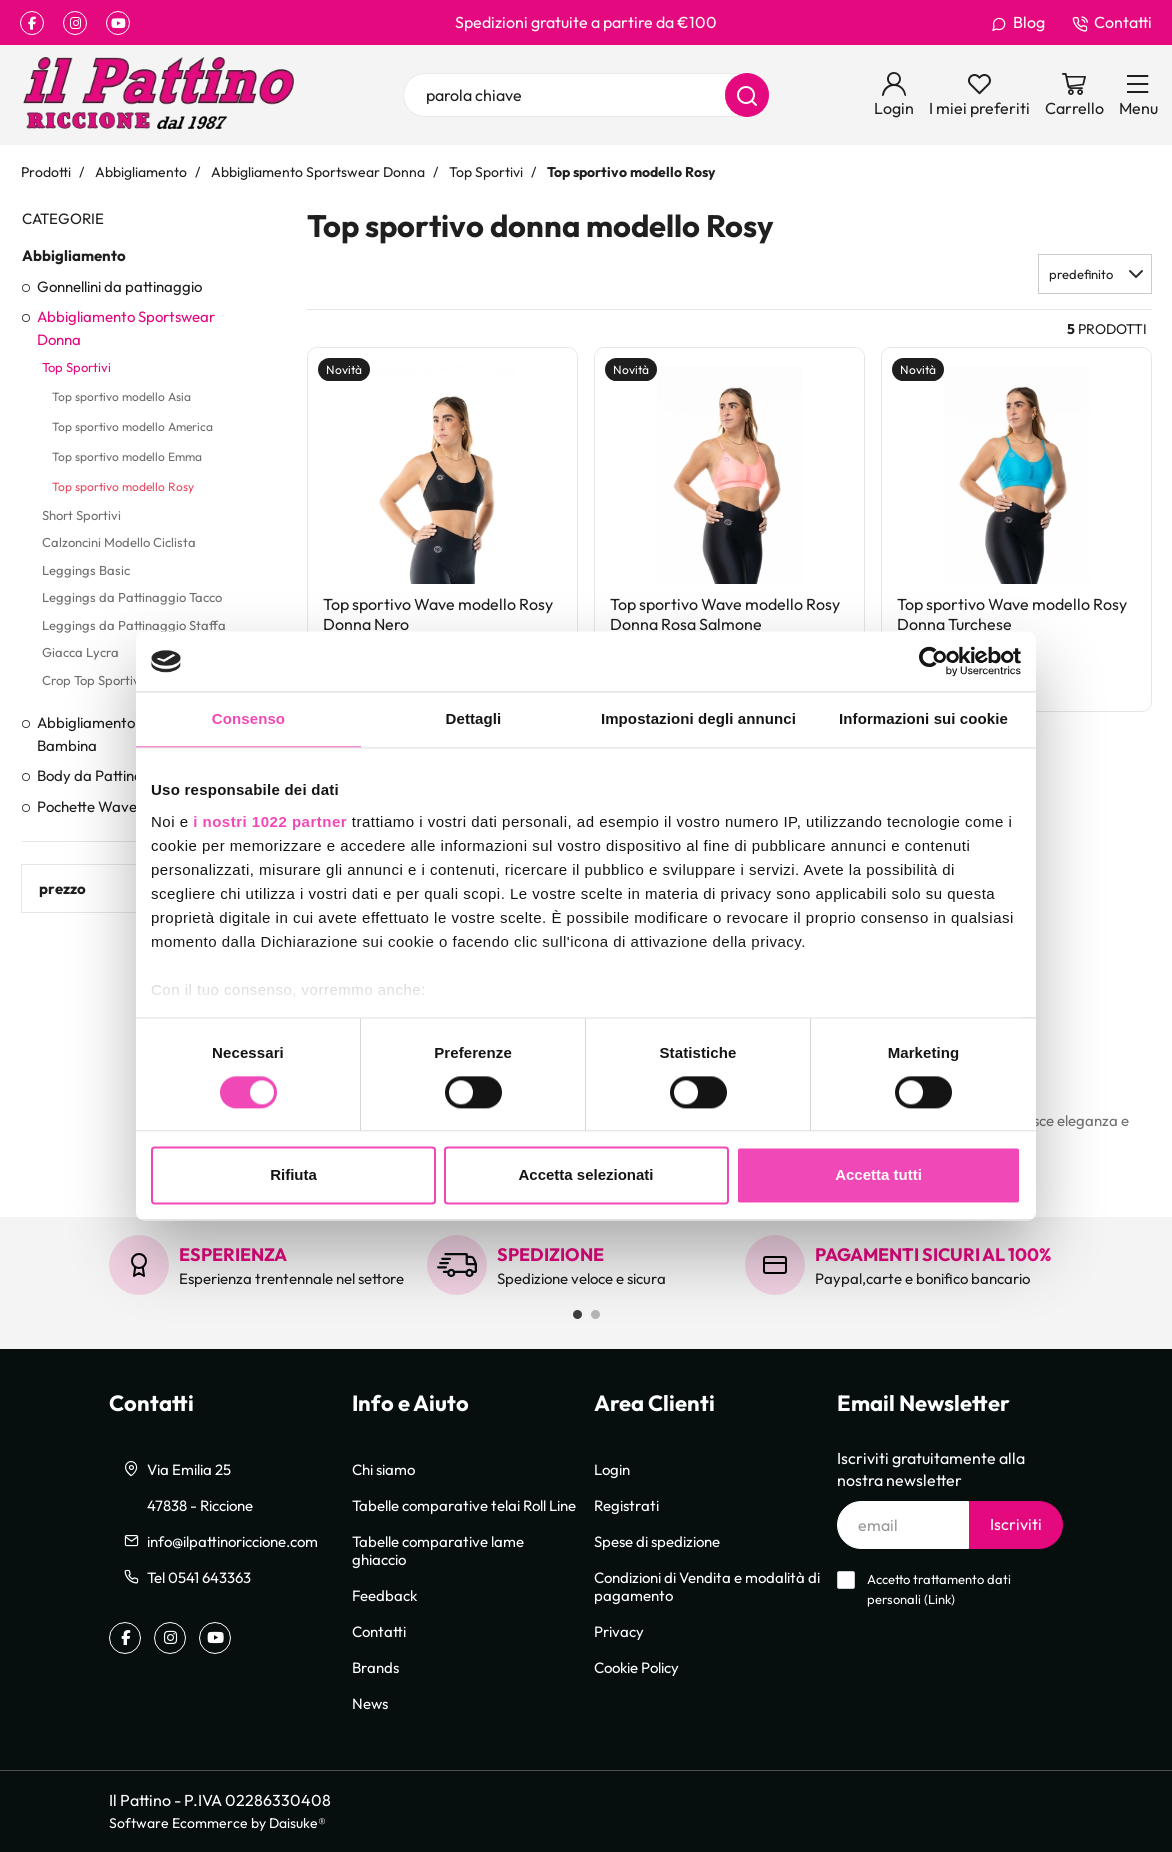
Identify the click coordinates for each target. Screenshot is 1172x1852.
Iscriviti (1016, 1524)
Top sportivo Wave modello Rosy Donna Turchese (1012, 614)
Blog (1018, 23)
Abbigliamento (74, 255)
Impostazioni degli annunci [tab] (698, 718)
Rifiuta (293, 1175)
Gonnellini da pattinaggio (119, 286)
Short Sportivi (81, 515)
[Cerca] (747, 95)
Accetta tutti (878, 1175)
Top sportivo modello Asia (121, 396)
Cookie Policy (636, 1667)
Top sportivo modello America (132, 426)
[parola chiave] (586, 95)
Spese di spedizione (657, 1541)
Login (612, 1469)
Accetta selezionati (585, 1175)
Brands (375, 1667)
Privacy (619, 1631)
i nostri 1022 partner (270, 821)
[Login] (894, 95)
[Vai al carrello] (1074, 95)
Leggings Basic (86, 570)
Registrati (626, 1505)
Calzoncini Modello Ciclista (119, 542)
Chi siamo (383, 1469)
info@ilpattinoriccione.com (232, 1541)
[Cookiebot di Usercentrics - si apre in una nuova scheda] (933, 661)
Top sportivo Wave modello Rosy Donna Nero (438, 614)
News (370, 1703)
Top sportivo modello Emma (127, 456)
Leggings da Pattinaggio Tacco (132, 597)
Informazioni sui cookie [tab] (923, 718)
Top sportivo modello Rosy (123, 486)
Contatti (1112, 23)
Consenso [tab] (248, 718)
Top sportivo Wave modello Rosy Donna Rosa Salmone (725, 614)
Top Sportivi (76, 367)
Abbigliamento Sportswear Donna (126, 327)
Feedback (384, 1595)
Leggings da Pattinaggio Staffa (134, 625)
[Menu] (1138, 95)
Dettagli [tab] (474, 718)
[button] (1095, 274)
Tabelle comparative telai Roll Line (464, 1505)
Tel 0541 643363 (199, 1577)
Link (939, 1599)
